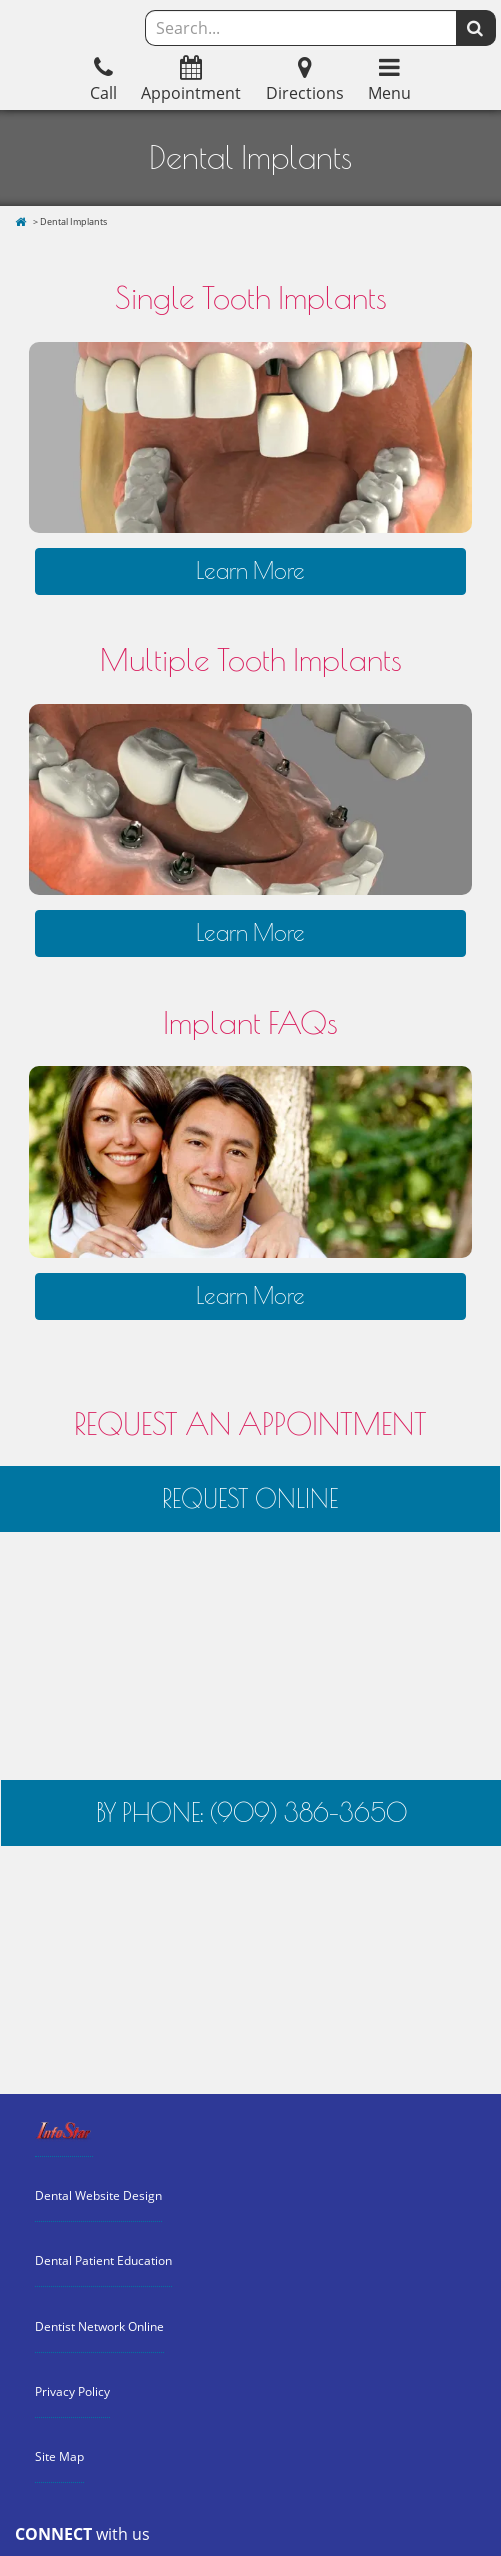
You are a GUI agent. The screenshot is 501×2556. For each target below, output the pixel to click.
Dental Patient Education (103, 2260)
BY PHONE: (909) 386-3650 (251, 1812)
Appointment (191, 81)
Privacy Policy (72, 2391)
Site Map (59, 2456)
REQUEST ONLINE (250, 1498)
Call (103, 81)
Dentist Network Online (99, 2326)
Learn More (250, 570)
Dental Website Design (98, 2195)
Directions (305, 81)
